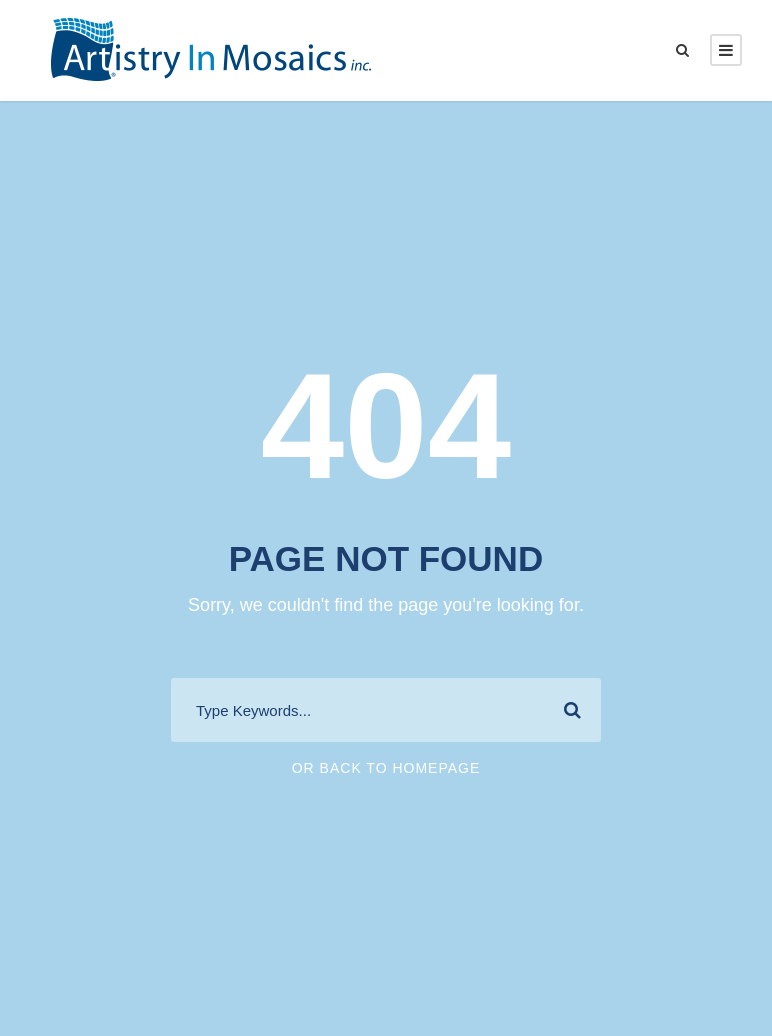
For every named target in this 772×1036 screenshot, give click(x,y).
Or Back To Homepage (386, 768)
